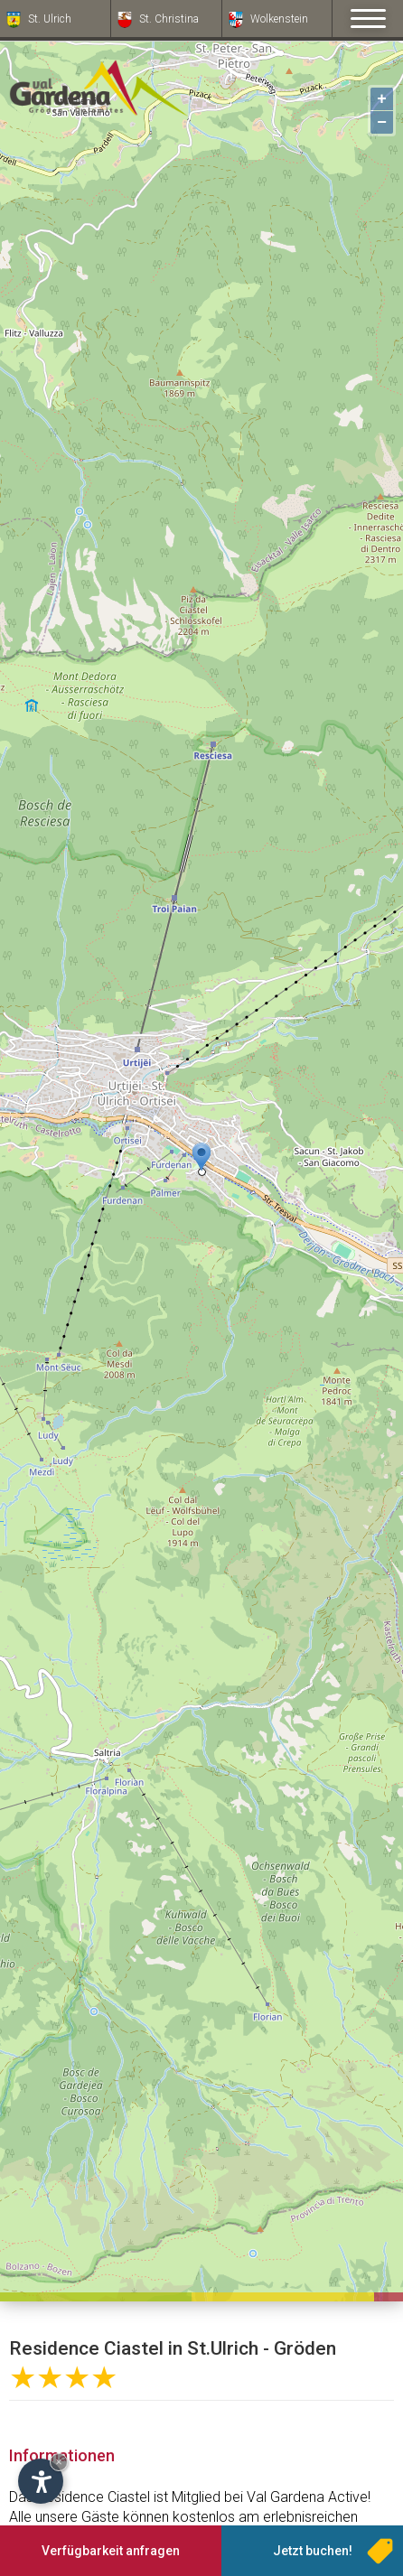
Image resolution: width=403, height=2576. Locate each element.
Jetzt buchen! (312, 2550)
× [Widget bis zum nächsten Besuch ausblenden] (58, 2462)
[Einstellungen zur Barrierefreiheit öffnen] (40, 2481)
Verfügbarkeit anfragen (111, 2550)
